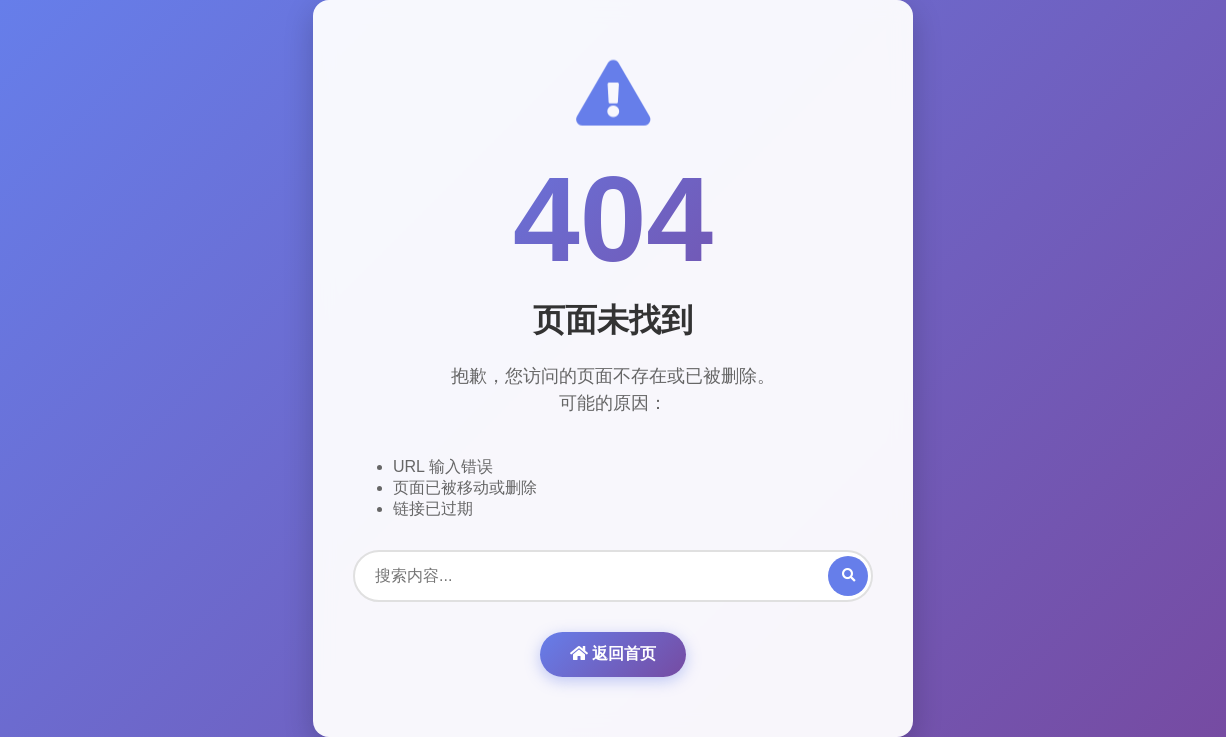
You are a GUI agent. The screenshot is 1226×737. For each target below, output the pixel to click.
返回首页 (613, 653)
